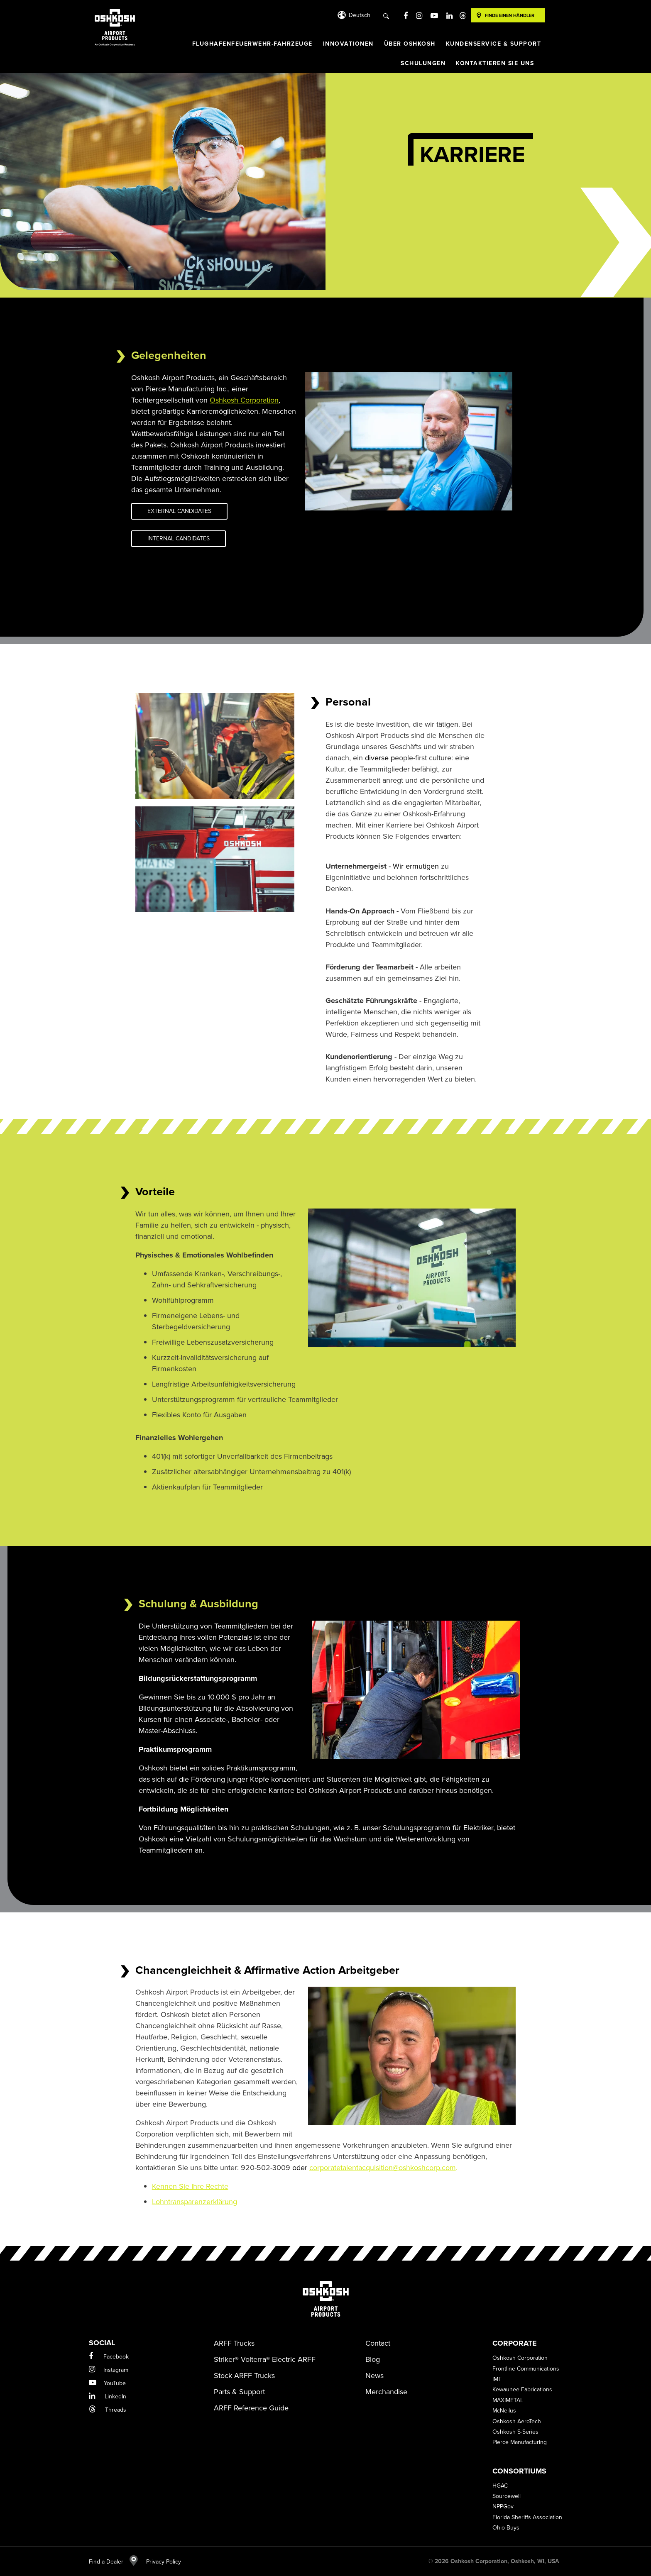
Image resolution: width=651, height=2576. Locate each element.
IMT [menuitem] (497, 2379)
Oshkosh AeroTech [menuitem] (516, 2421)
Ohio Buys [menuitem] (505, 2527)
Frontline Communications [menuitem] (525, 2368)
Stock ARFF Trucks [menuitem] (244, 2375)
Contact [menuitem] (377, 2343)
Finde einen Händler (509, 15)
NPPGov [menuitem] (503, 2506)
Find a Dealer (113, 2561)
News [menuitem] (374, 2375)
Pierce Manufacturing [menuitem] (519, 2442)
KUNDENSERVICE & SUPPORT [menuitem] (493, 43)
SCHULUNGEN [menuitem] (423, 63)
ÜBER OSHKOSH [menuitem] (410, 43)
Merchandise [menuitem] (386, 2391)
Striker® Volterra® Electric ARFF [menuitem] (265, 2359)
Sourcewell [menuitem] (506, 2496)
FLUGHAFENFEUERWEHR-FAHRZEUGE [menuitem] (252, 43)
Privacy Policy (159, 2561)
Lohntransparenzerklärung (194, 2201)
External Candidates (179, 511)
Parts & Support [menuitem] (239, 2391)
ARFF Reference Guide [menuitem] (251, 2408)
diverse (377, 757)
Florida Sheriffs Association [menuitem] (527, 2517)
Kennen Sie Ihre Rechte (190, 2186)
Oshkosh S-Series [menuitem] (515, 2431)
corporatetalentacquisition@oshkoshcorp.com (382, 2167)
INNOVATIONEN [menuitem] (348, 43)
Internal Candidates (178, 538)
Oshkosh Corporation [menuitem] (520, 2358)
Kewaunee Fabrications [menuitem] (522, 2389)
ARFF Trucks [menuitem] (234, 2343)
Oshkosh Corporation (244, 400)
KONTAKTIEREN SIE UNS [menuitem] (495, 63)
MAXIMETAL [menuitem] (507, 2400)
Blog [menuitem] (372, 2359)
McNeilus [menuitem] (504, 2410)
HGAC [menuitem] (500, 2485)
